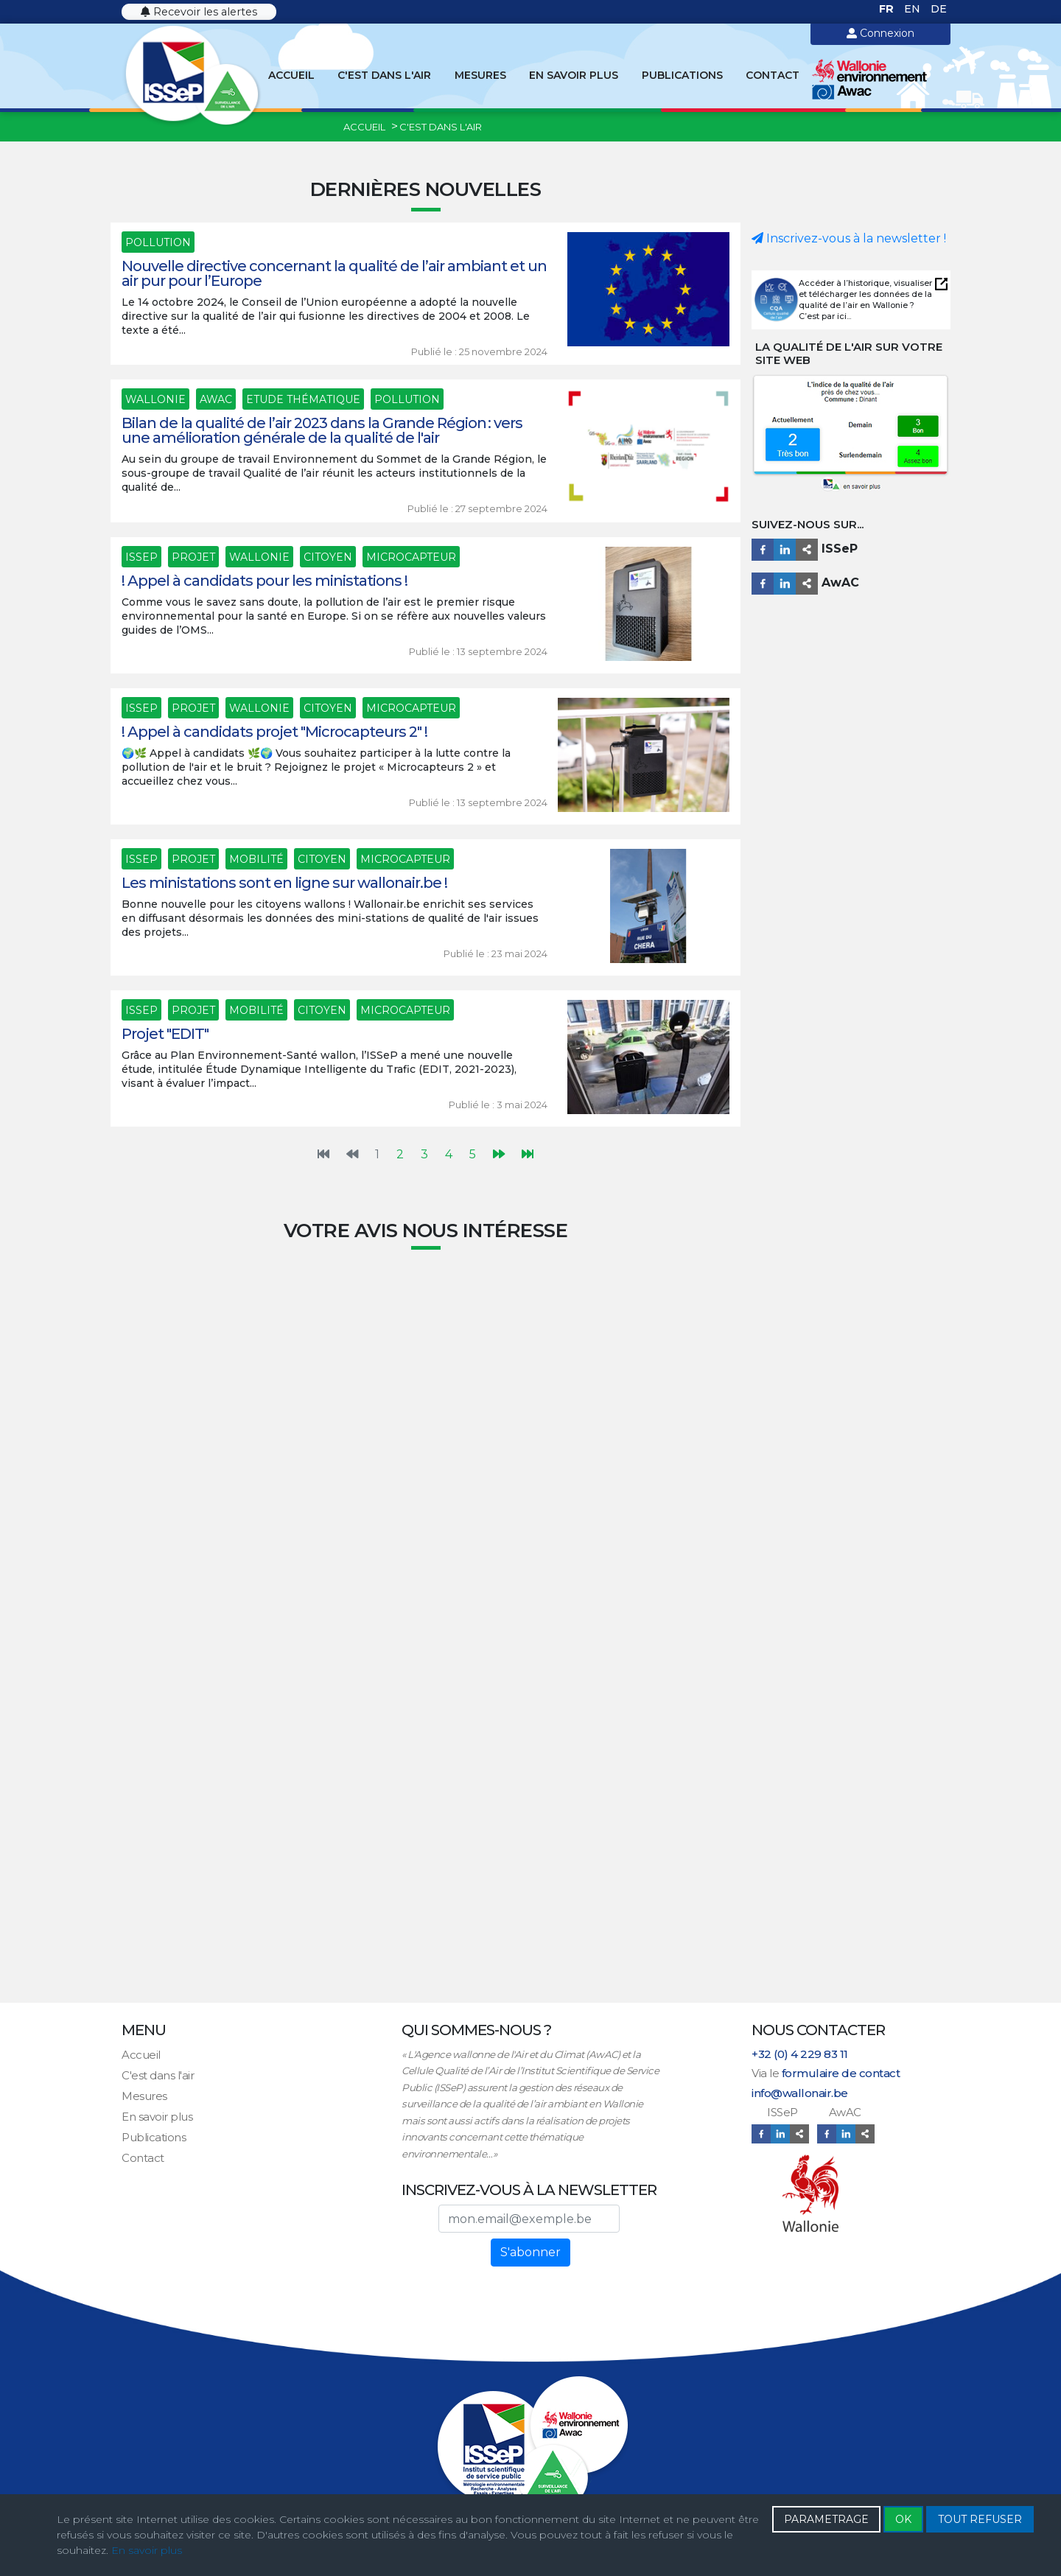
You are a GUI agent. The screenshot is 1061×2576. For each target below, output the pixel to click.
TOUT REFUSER (980, 2519)
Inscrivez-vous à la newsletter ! (849, 238)
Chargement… (425, 1629)
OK (903, 2519)
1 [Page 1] (377, 1154)
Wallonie (155, 399)
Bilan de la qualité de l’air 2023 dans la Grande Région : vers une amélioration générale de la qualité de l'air (322, 430)
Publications (682, 75)
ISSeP (141, 557)
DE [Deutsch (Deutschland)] (939, 8)
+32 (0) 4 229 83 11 (800, 2054)
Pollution (158, 242)
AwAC (216, 399)
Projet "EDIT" (165, 1034)
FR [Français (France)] (888, 8)
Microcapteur (411, 557)
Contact (772, 75)
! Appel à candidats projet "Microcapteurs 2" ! (274, 732)
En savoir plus (573, 75)
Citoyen (328, 557)
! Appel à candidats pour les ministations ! (264, 580)
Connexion (880, 33)
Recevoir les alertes (199, 11)
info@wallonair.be (800, 2093)
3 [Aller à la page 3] (424, 1154)
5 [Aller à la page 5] (472, 1154)
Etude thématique (303, 399)
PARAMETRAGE (826, 2519)
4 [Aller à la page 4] (448, 1154)
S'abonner (530, 2252)
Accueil (291, 75)
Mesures (480, 75)
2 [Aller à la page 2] (400, 1154)
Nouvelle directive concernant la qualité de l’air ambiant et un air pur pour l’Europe (334, 273)
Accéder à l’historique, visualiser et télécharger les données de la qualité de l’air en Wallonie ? (865, 294)
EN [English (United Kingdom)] (913, 8)
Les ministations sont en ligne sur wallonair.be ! (284, 883)
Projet (193, 557)
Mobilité (256, 859)
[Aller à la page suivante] (499, 1154)
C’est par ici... (825, 316)
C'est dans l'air (384, 75)
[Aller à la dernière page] (527, 1154)
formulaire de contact (841, 2073)
